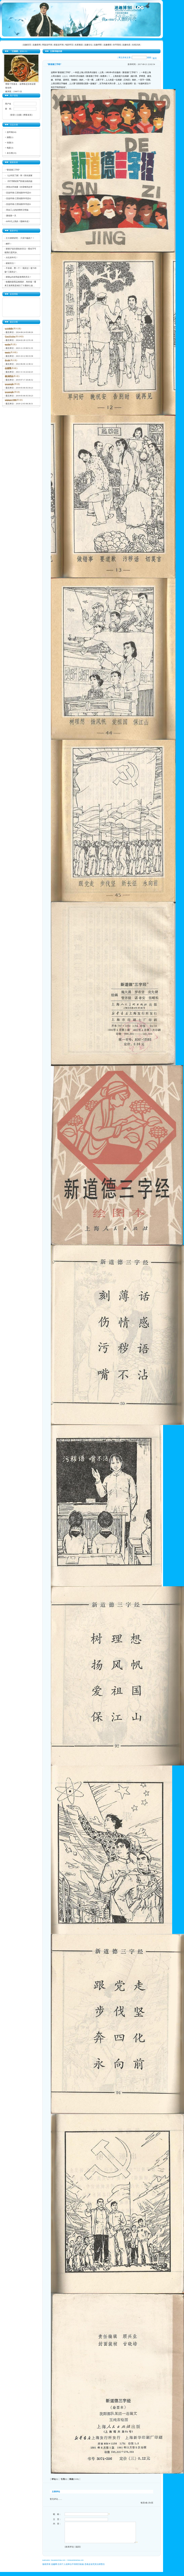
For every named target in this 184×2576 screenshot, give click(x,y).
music (7, 352)
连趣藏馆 (107, 45)
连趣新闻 (37, 45)
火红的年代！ (12, 257)
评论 (54, 2479)
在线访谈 (136, 45)
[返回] (77, 2551)
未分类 (10, 153)
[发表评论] (69, 2551)
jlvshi (7, 360)
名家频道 (79, 45)
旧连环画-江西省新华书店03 (18, 193)
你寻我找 (117, 45)
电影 (9, 148)
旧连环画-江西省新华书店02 (18, 198)
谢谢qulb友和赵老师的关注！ (19, 277)
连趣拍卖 (126, 45)
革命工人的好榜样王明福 (17, 210)
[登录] (13, 115)
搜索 (149, 57)
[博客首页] (27, 115)
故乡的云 (9, 376)
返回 (155, 58)
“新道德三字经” (13, 170)
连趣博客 (98, 45)
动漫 (9, 142)
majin (7, 344)
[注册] (19, 115)
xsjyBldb (9, 328)
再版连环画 (47, 45)
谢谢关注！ (11, 263)
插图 (9, 137)
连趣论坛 (88, 45)
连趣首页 (27, 45)
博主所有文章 (124, 57)
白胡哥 (8, 368)
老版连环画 (59, 45)
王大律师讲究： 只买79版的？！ (20, 238)
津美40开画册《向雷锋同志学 (19, 187)
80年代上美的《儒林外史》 (18, 221)
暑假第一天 (11, 215)
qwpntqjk (9, 384)
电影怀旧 (69, 45)
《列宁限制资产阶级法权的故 (19, 181)
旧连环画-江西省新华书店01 (18, 204)
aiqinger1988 (10, 400)
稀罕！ (9, 244)
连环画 (10, 132)
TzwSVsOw (10, 336)
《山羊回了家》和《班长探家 (19, 175)
